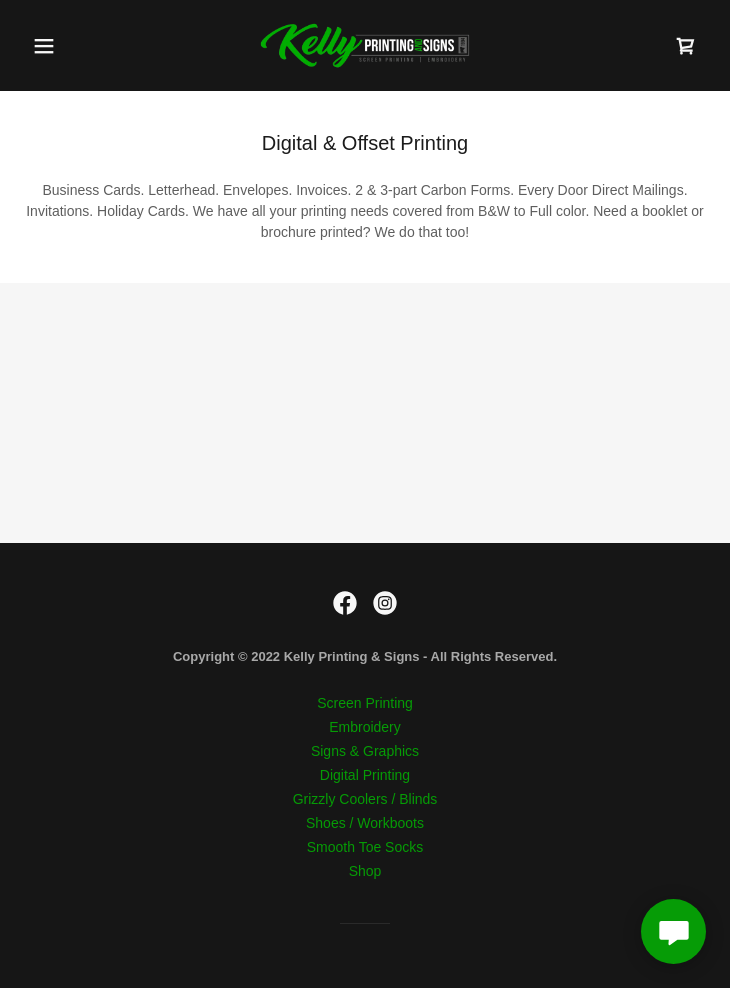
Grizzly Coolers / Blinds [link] (365, 799)
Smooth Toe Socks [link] (365, 847)
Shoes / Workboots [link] (365, 823)
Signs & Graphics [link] (365, 751)
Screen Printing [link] (365, 703)
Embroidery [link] (365, 727)
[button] (75, 46)
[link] (365, 45)
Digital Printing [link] (365, 775)
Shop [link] (365, 871)
